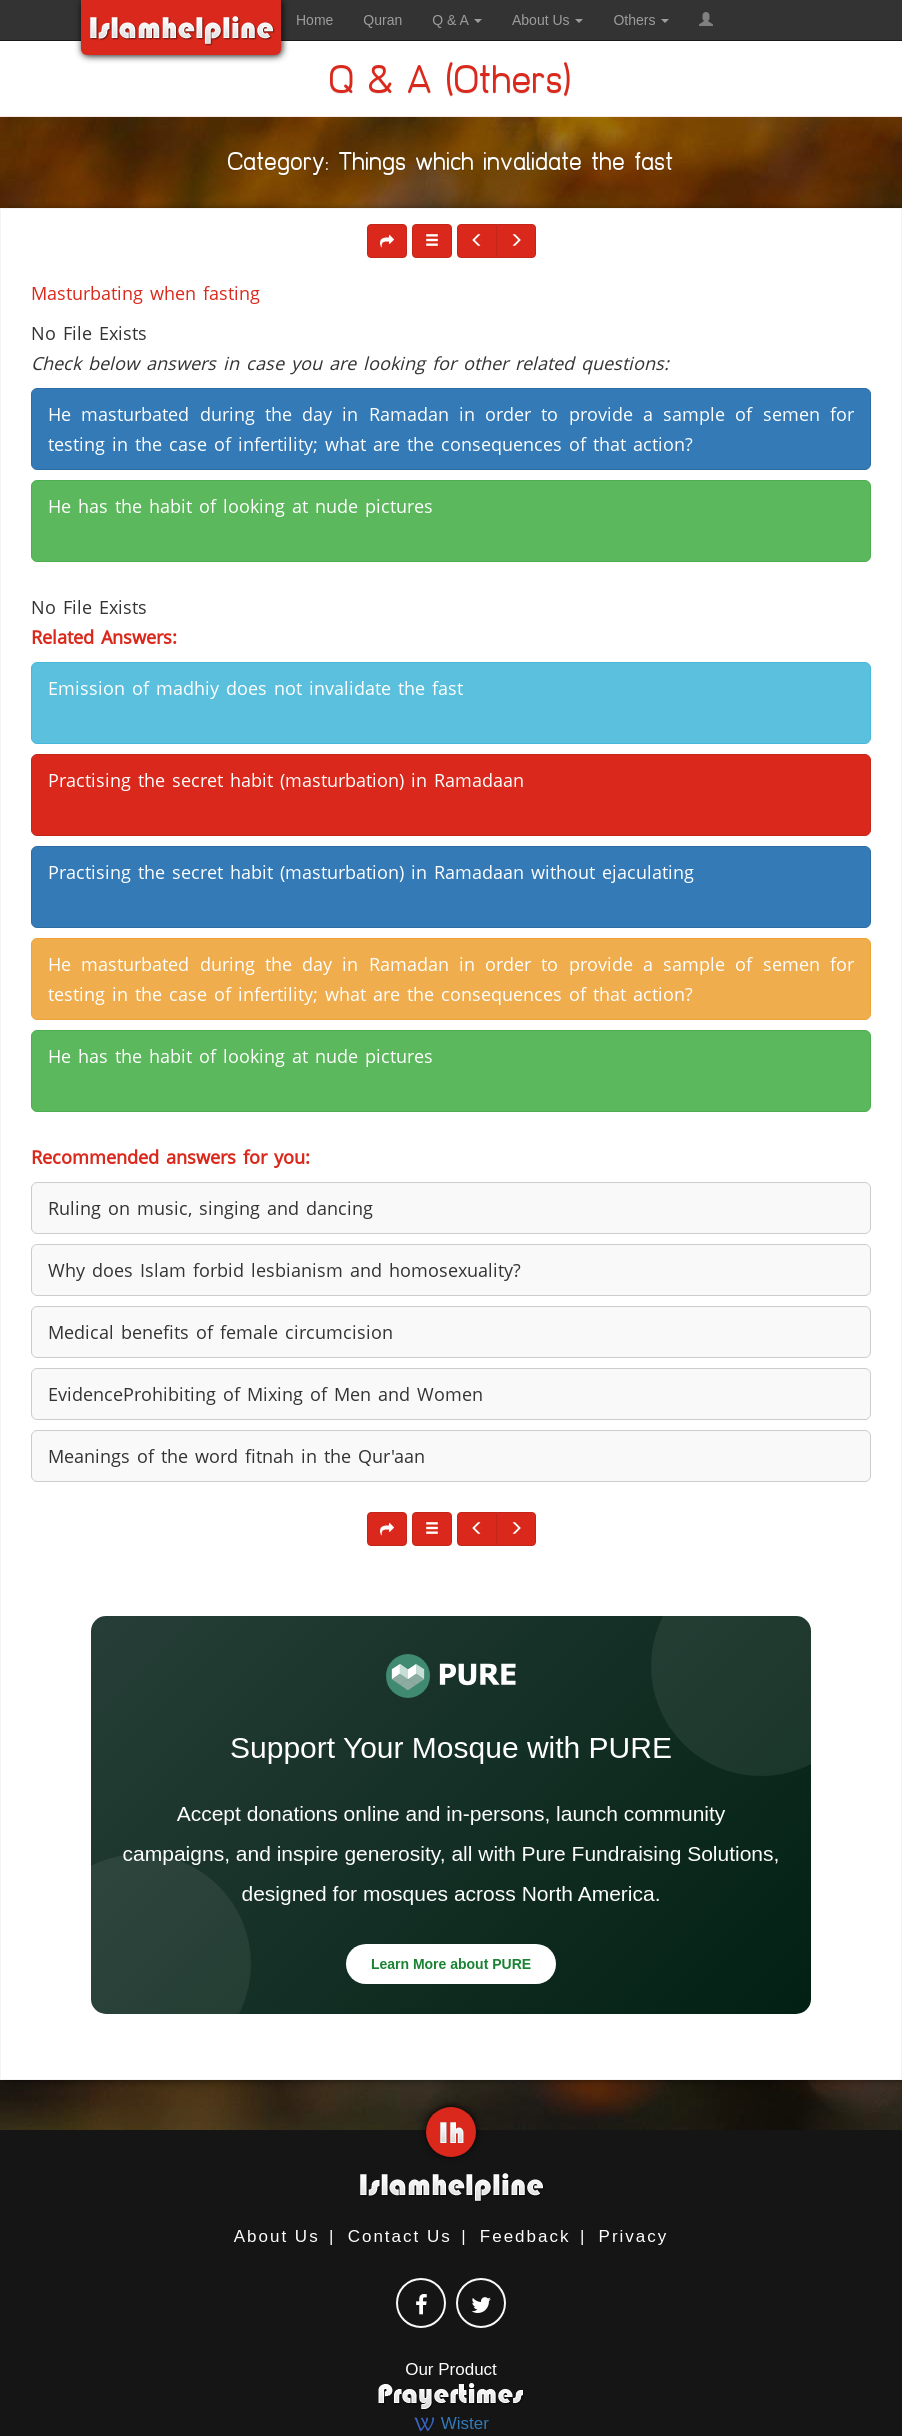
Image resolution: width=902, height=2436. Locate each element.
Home (314, 20)
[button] (706, 20)
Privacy (634, 2236)
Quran (382, 20)
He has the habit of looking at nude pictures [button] (240, 506)
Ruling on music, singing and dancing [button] (210, 1208)
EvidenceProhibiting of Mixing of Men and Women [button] (265, 1394)
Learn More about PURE (451, 1964)
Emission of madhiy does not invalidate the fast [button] (255, 688)
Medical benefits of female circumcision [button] (220, 1332)
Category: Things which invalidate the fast (451, 165)
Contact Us (400, 2236)
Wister (451, 2423)
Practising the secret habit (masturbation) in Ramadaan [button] (286, 780)
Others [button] (641, 20)
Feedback (525, 2236)
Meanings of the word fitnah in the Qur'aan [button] (236, 1456)
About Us (277, 2236)
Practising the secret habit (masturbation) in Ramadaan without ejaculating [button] (371, 872)
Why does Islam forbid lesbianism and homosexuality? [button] (284, 1270)
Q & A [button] (457, 20)
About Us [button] (547, 20)
